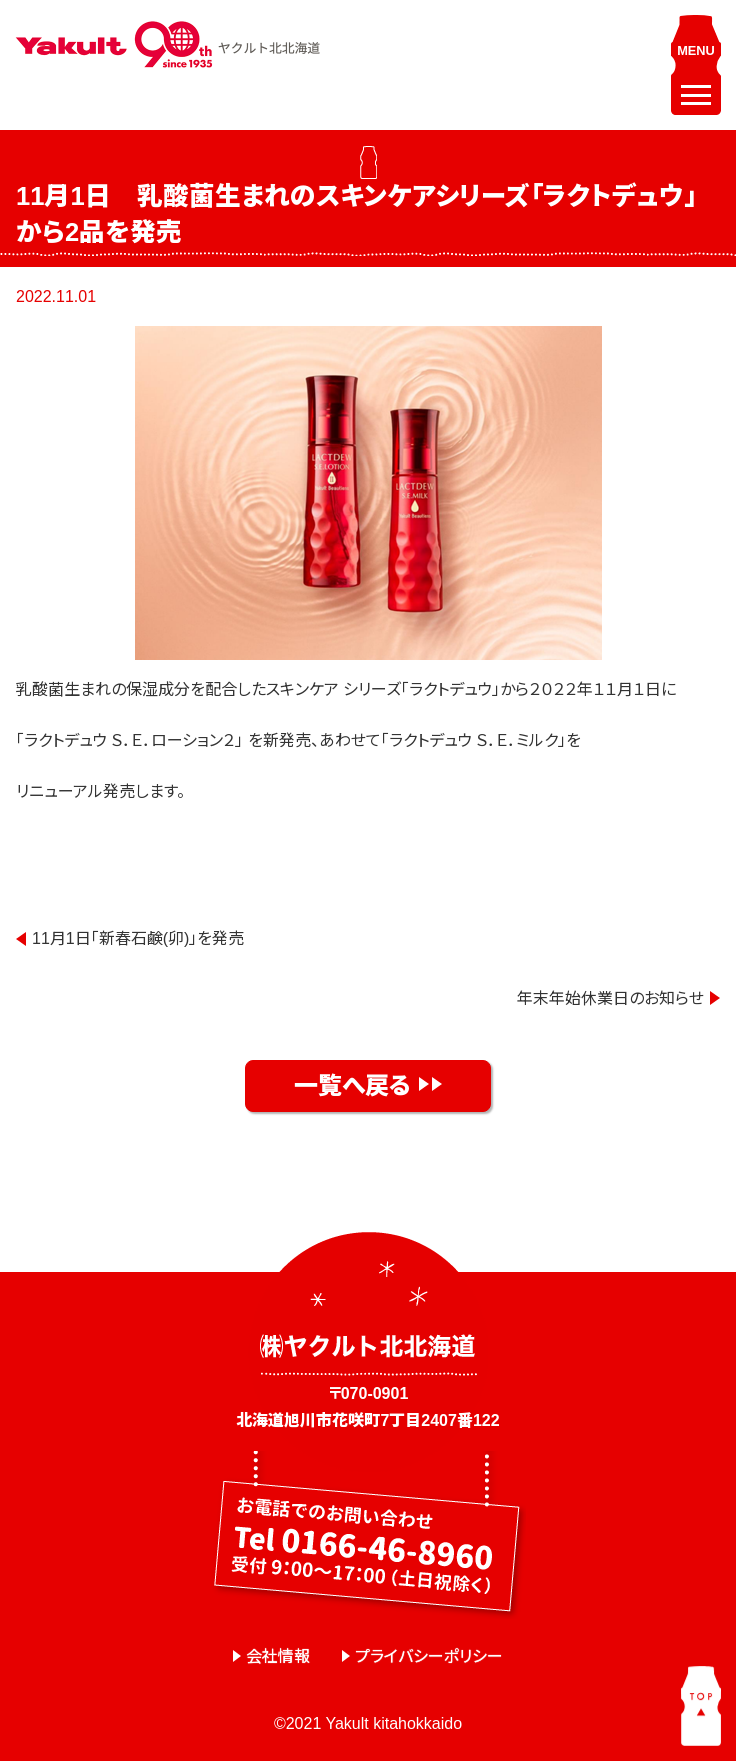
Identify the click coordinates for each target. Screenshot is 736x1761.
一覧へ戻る (352, 1085)
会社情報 (278, 1656)
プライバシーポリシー (429, 1656)
